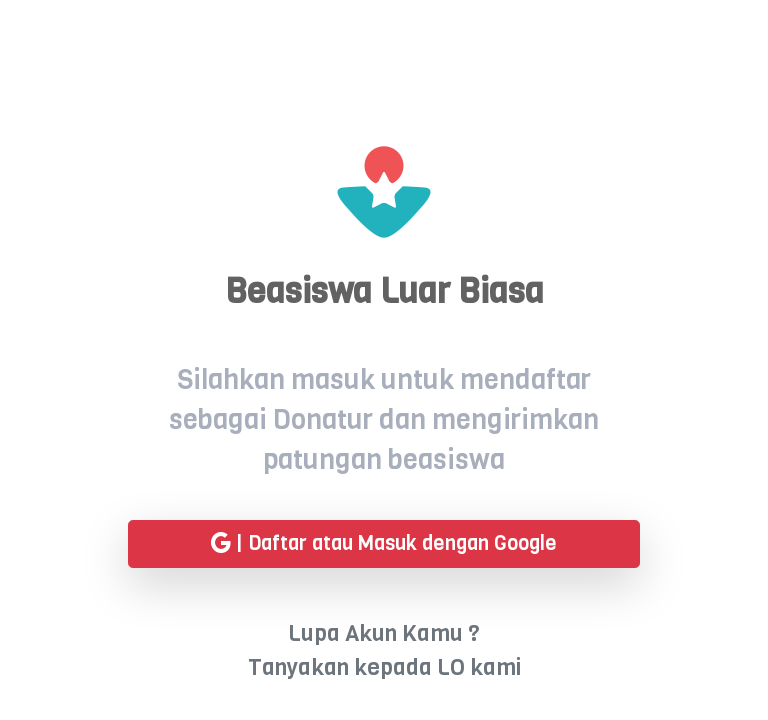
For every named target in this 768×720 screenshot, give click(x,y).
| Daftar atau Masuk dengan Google (384, 545)
